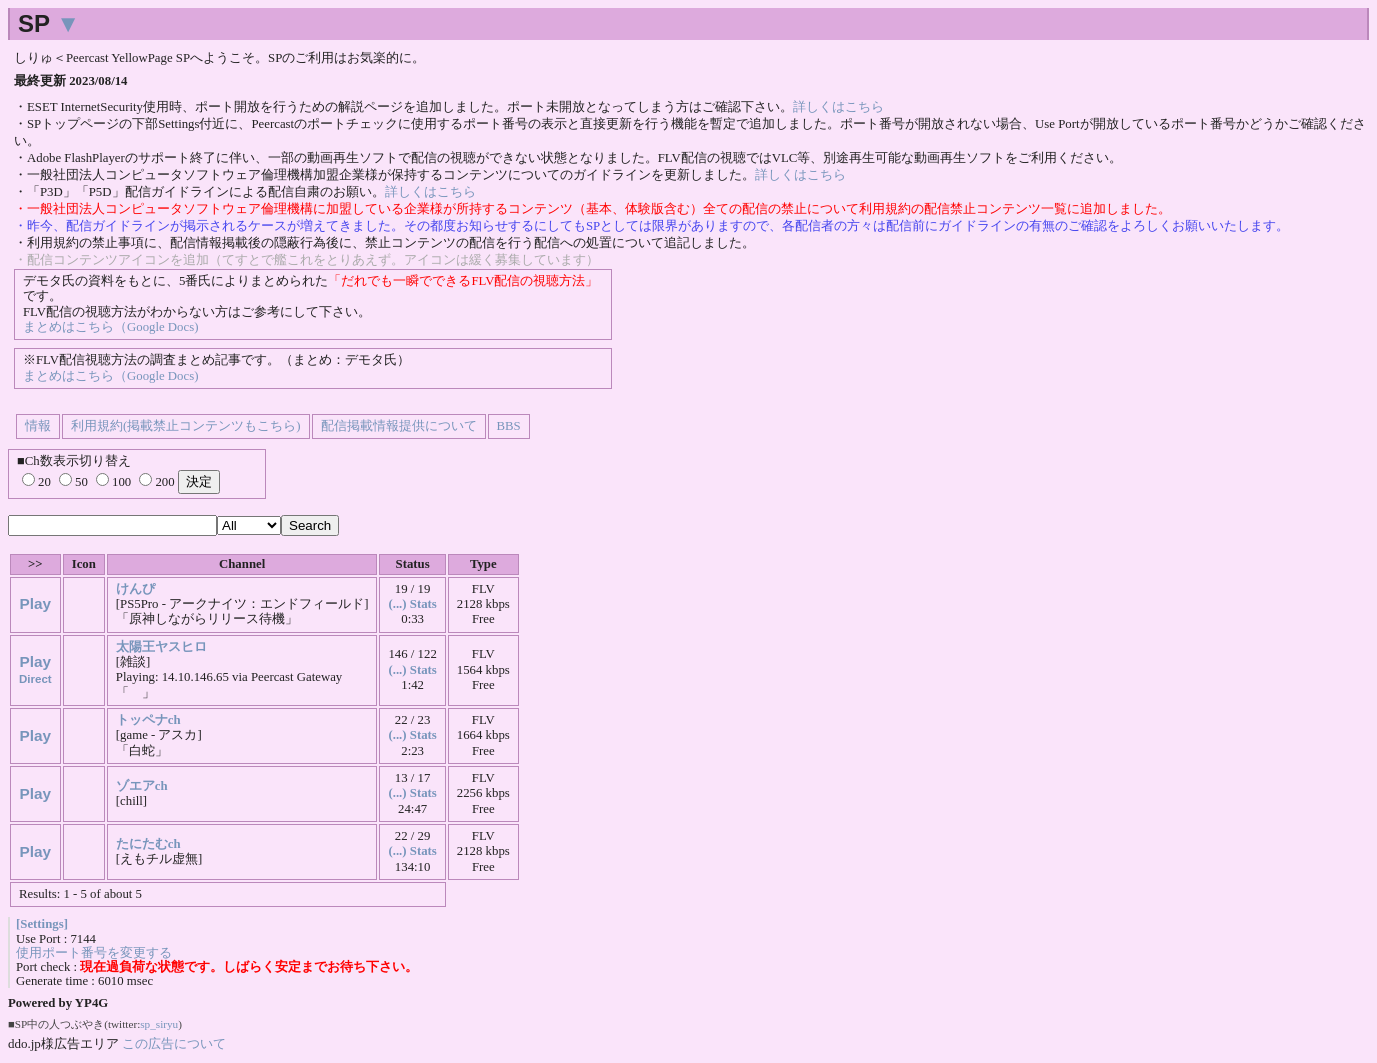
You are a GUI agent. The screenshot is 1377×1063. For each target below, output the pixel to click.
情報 (38, 426)
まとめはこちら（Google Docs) (110, 327)
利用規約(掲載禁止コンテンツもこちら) (186, 426)
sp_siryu (159, 1024)
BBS (509, 426)
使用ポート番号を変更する (94, 953)
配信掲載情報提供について (399, 426)
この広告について (174, 1043)
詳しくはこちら (838, 107)
